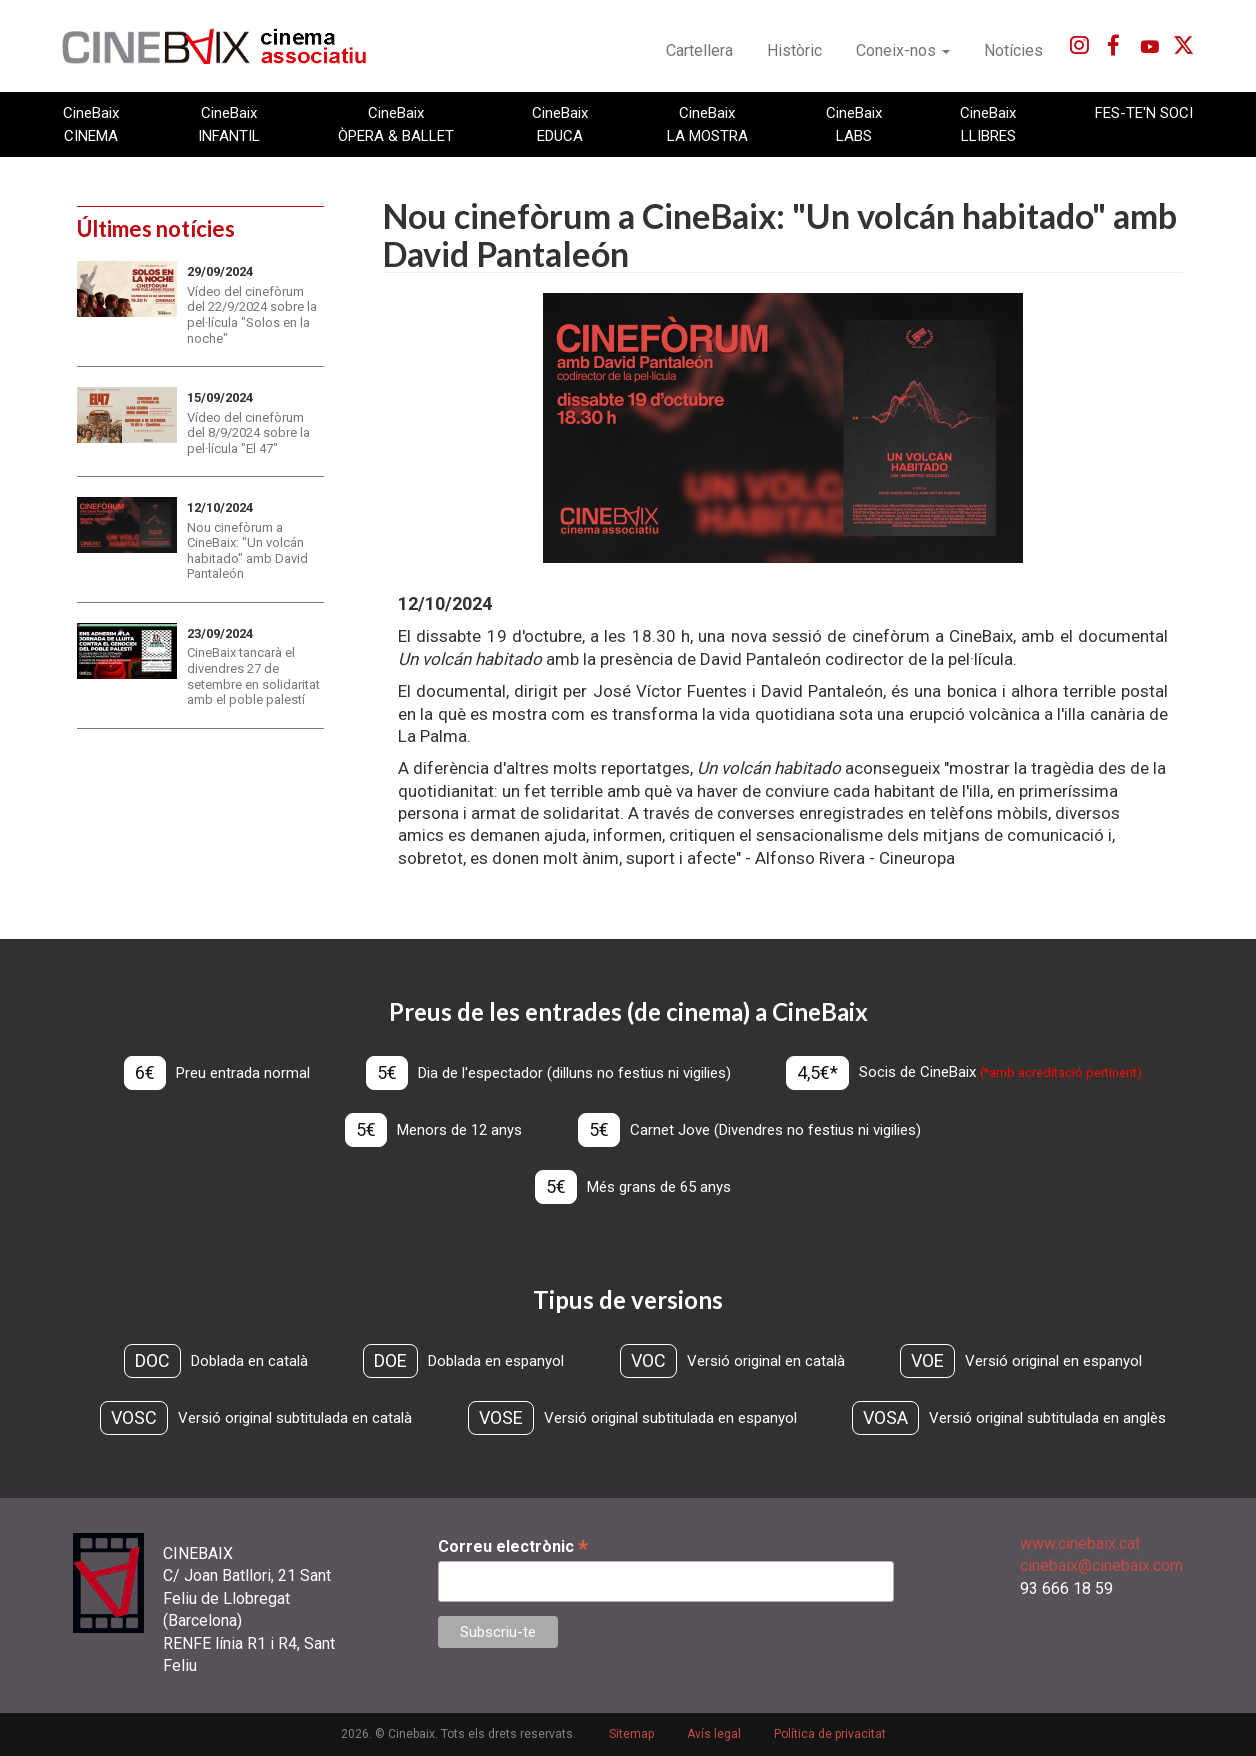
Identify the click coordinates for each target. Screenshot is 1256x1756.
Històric (794, 50)
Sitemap (631, 1734)
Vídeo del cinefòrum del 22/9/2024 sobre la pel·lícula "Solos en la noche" (252, 315)
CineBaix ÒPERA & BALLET (396, 124)
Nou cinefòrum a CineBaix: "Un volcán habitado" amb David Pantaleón (247, 551)
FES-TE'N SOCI (1144, 113)
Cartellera (699, 50)
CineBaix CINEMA (91, 124)
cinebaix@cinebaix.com (1101, 1565)
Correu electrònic (513, 1546)
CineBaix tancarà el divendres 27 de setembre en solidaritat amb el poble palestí (253, 676)
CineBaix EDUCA (560, 124)
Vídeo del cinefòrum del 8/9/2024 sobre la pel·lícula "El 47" (248, 433)
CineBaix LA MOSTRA (707, 124)
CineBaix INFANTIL (229, 124)
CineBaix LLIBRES (988, 124)
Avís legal (714, 1734)
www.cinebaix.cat (1080, 1543)
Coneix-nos (903, 50)
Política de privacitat (830, 1734)
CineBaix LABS (854, 124)
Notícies (1013, 50)
